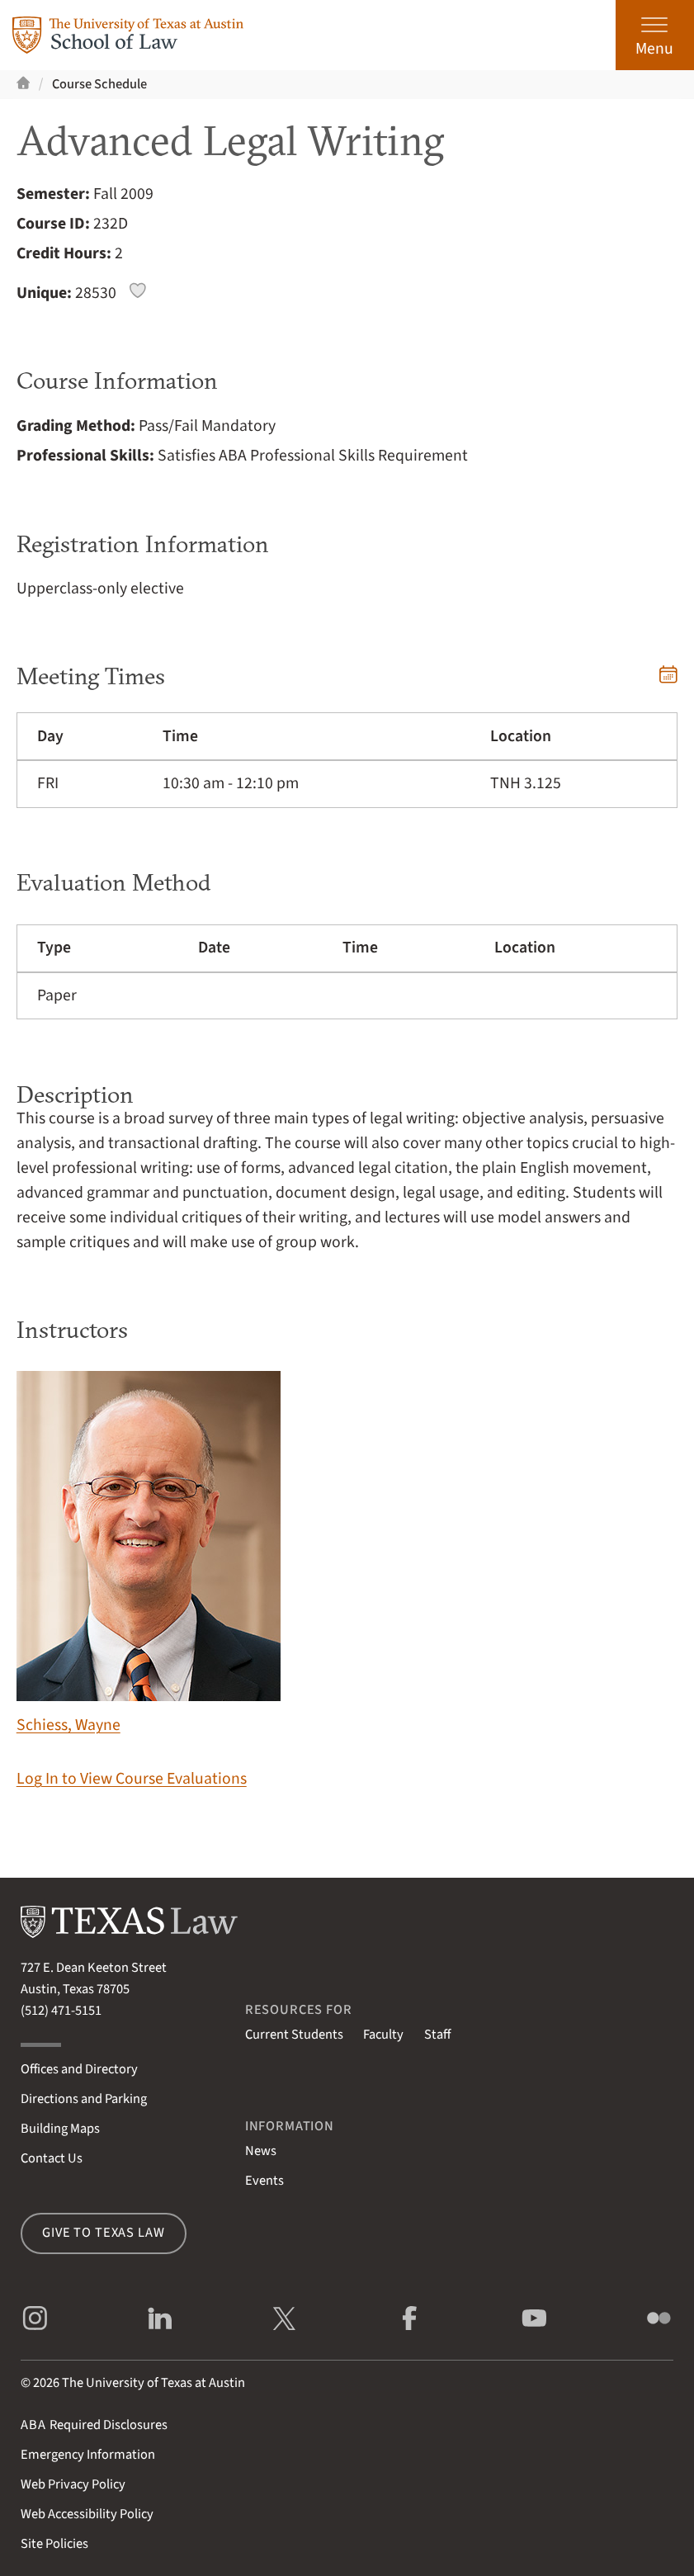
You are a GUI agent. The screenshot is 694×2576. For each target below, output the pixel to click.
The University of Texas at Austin (153, 2383)
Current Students (294, 2034)
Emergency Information (88, 2455)
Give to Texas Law (103, 2233)
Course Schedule (99, 84)
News (260, 2151)
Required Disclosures (94, 2425)
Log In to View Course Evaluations (132, 1778)
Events (264, 2181)
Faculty (383, 2034)
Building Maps (60, 2129)
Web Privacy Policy (73, 2484)
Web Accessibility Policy (87, 2514)
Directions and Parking (84, 2099)
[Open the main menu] (655, 35)
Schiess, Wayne (149, 1554)
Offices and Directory (79, 2069)
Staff (437, 2034)
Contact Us (52, 2158)
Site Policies (54, 2544)
